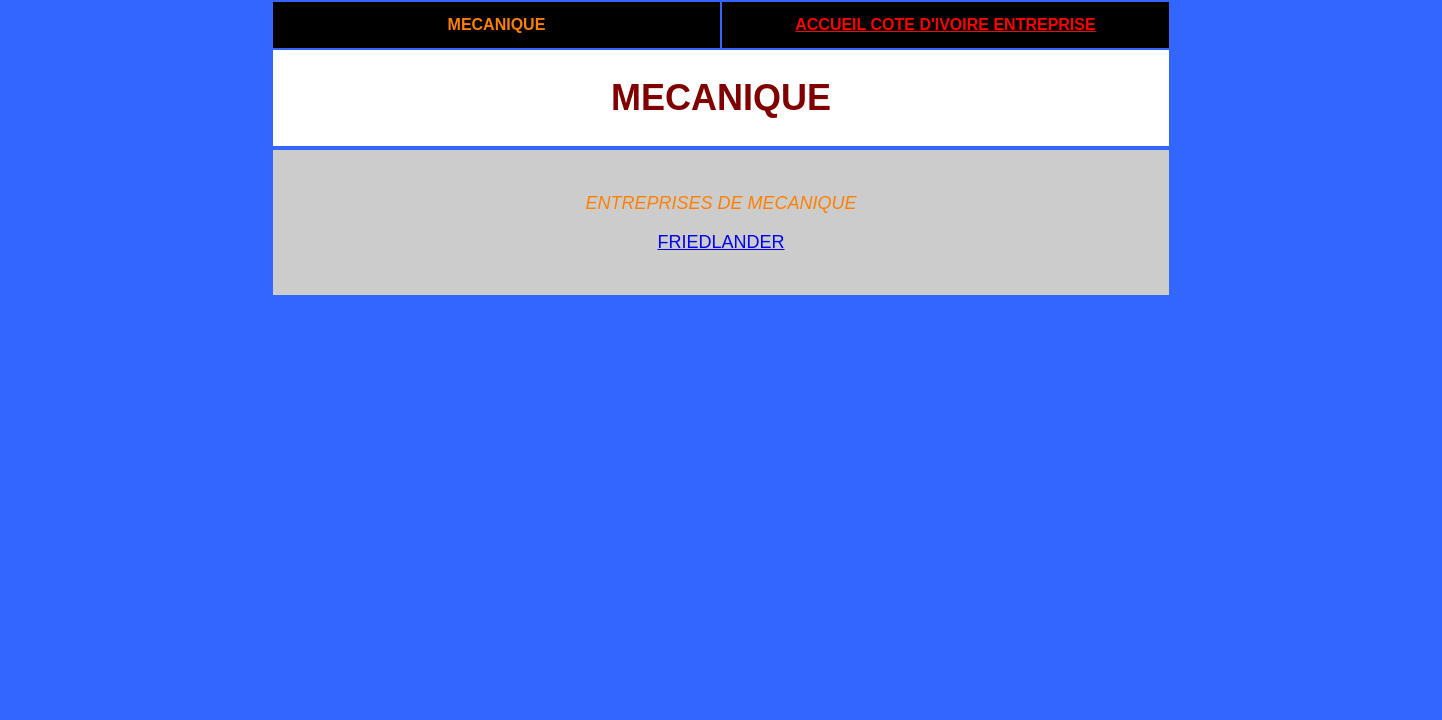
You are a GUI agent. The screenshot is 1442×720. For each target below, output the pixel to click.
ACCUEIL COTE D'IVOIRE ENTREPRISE (945, 24)
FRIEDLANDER (720, 242)
